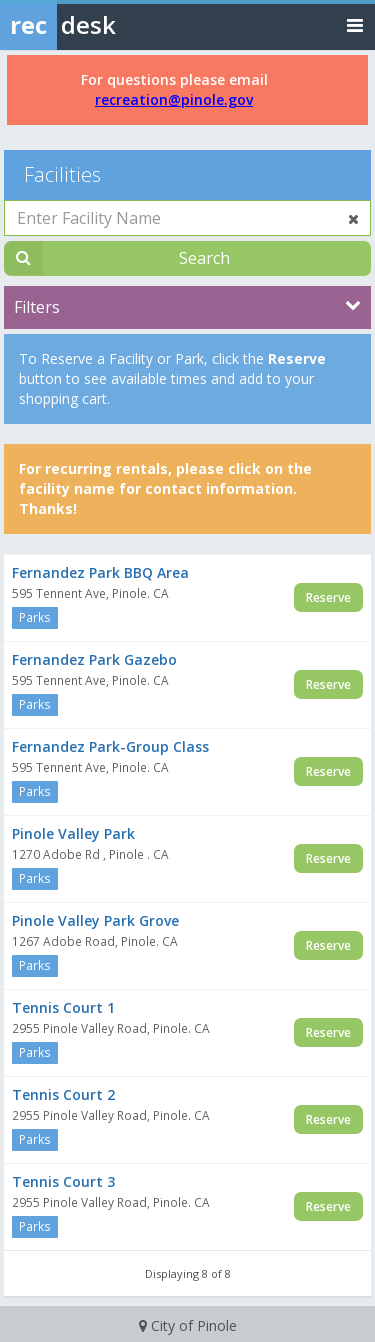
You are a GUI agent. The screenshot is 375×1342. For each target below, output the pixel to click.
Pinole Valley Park (73, 833)
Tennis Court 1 (63, 1007)
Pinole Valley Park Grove (95, 920)
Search (204, 258)
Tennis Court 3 (63, 1181)
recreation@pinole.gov (174, 99)
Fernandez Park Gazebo (94, 659)
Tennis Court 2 (63, 1094)
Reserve (328, 597)
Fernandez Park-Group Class (110, 746)
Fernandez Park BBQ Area (100, 572)
